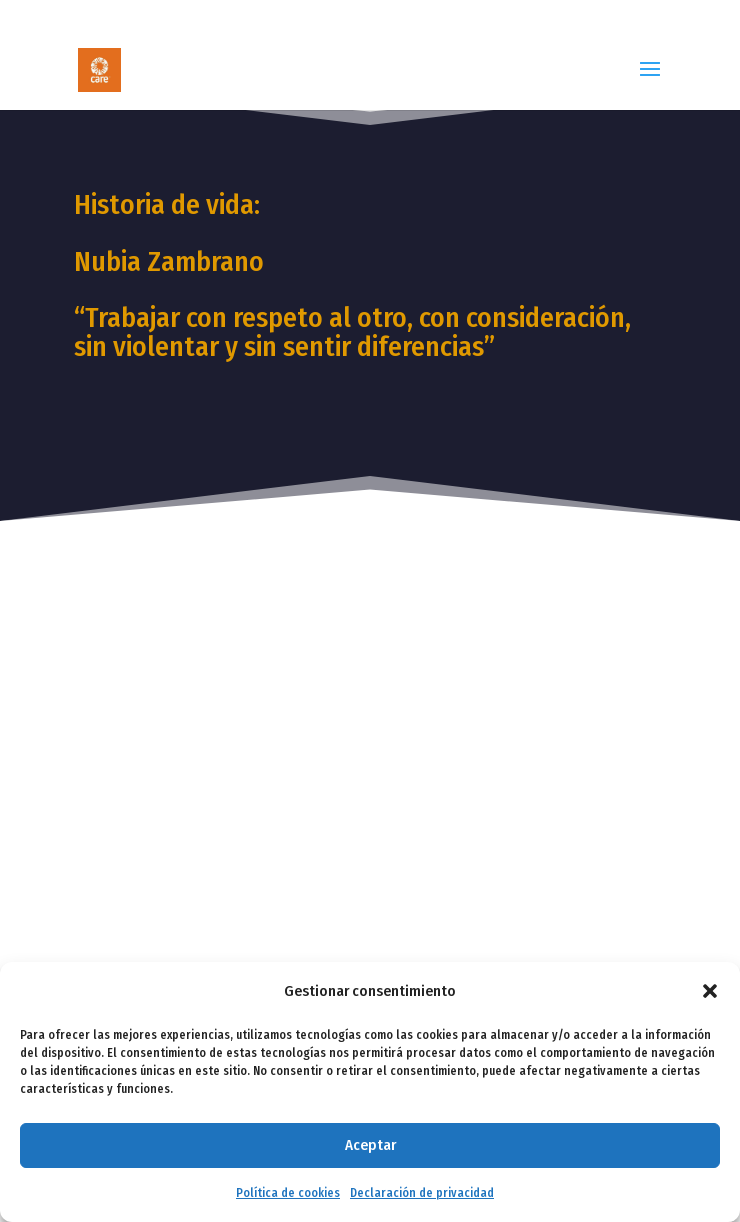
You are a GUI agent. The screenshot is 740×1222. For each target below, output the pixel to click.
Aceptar (370, 1145)
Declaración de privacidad (422, 1193)
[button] (710, 991)
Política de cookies (288, 1193)
